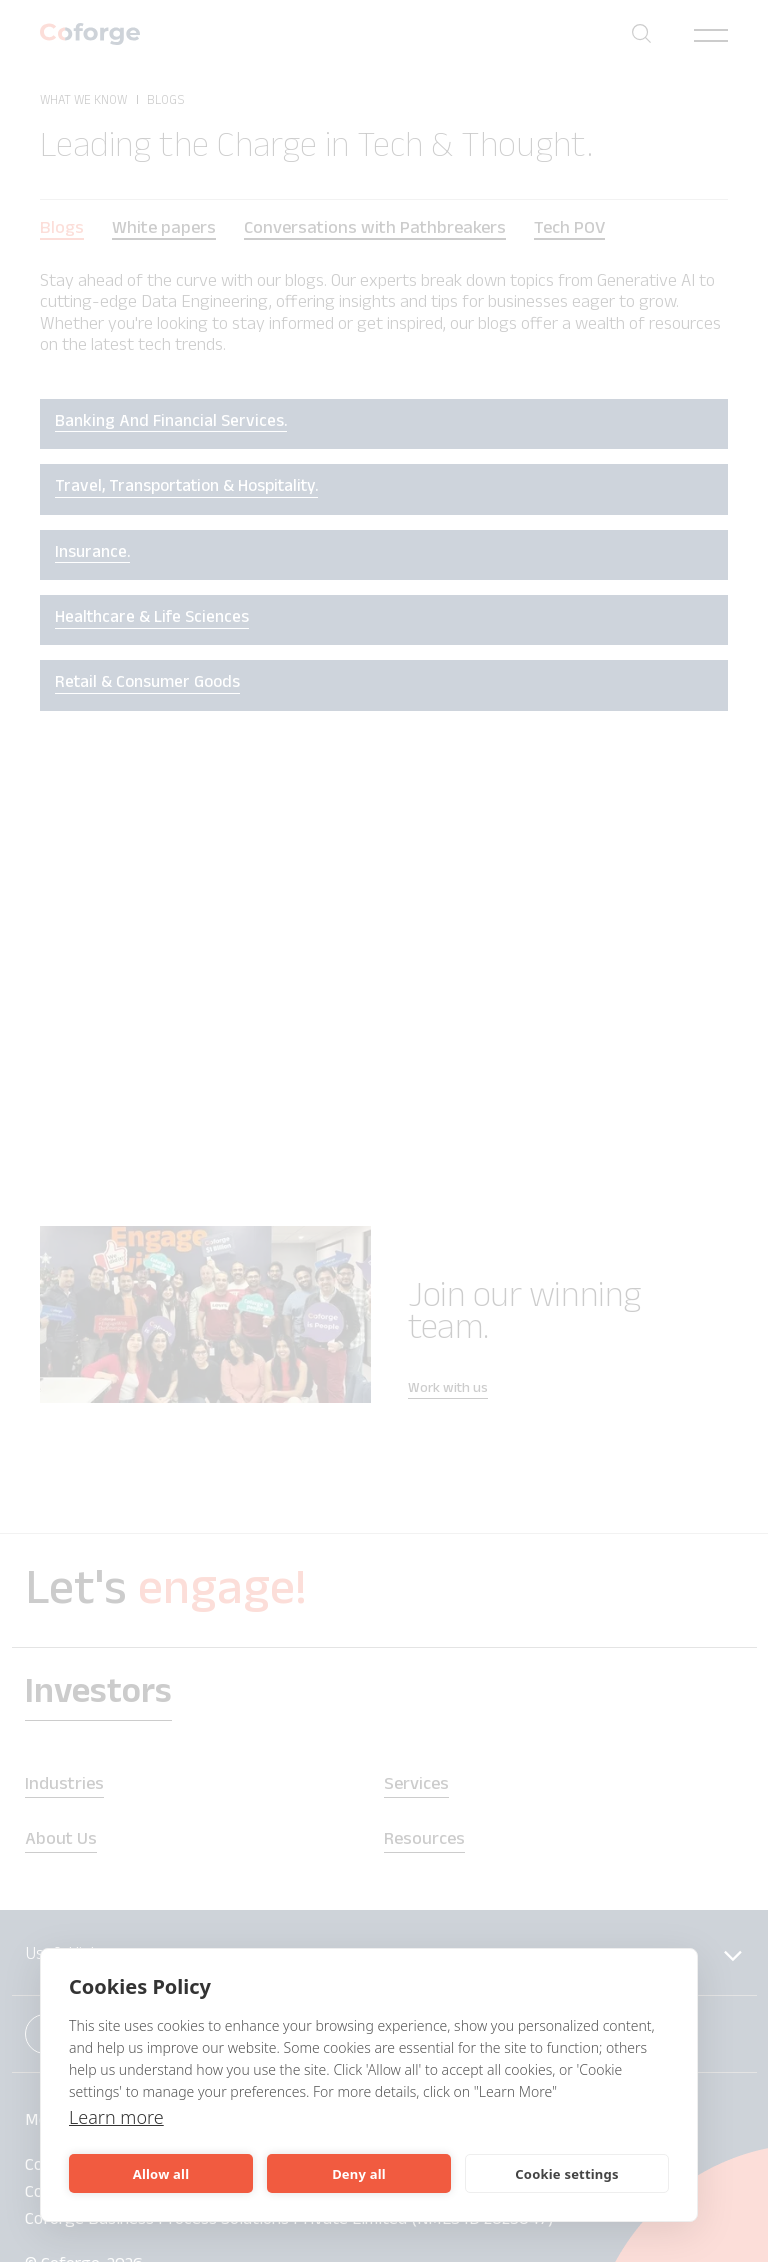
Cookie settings (566, 2174)
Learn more (116, 2117)
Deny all (359, 2174)
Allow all (161, 2174)
